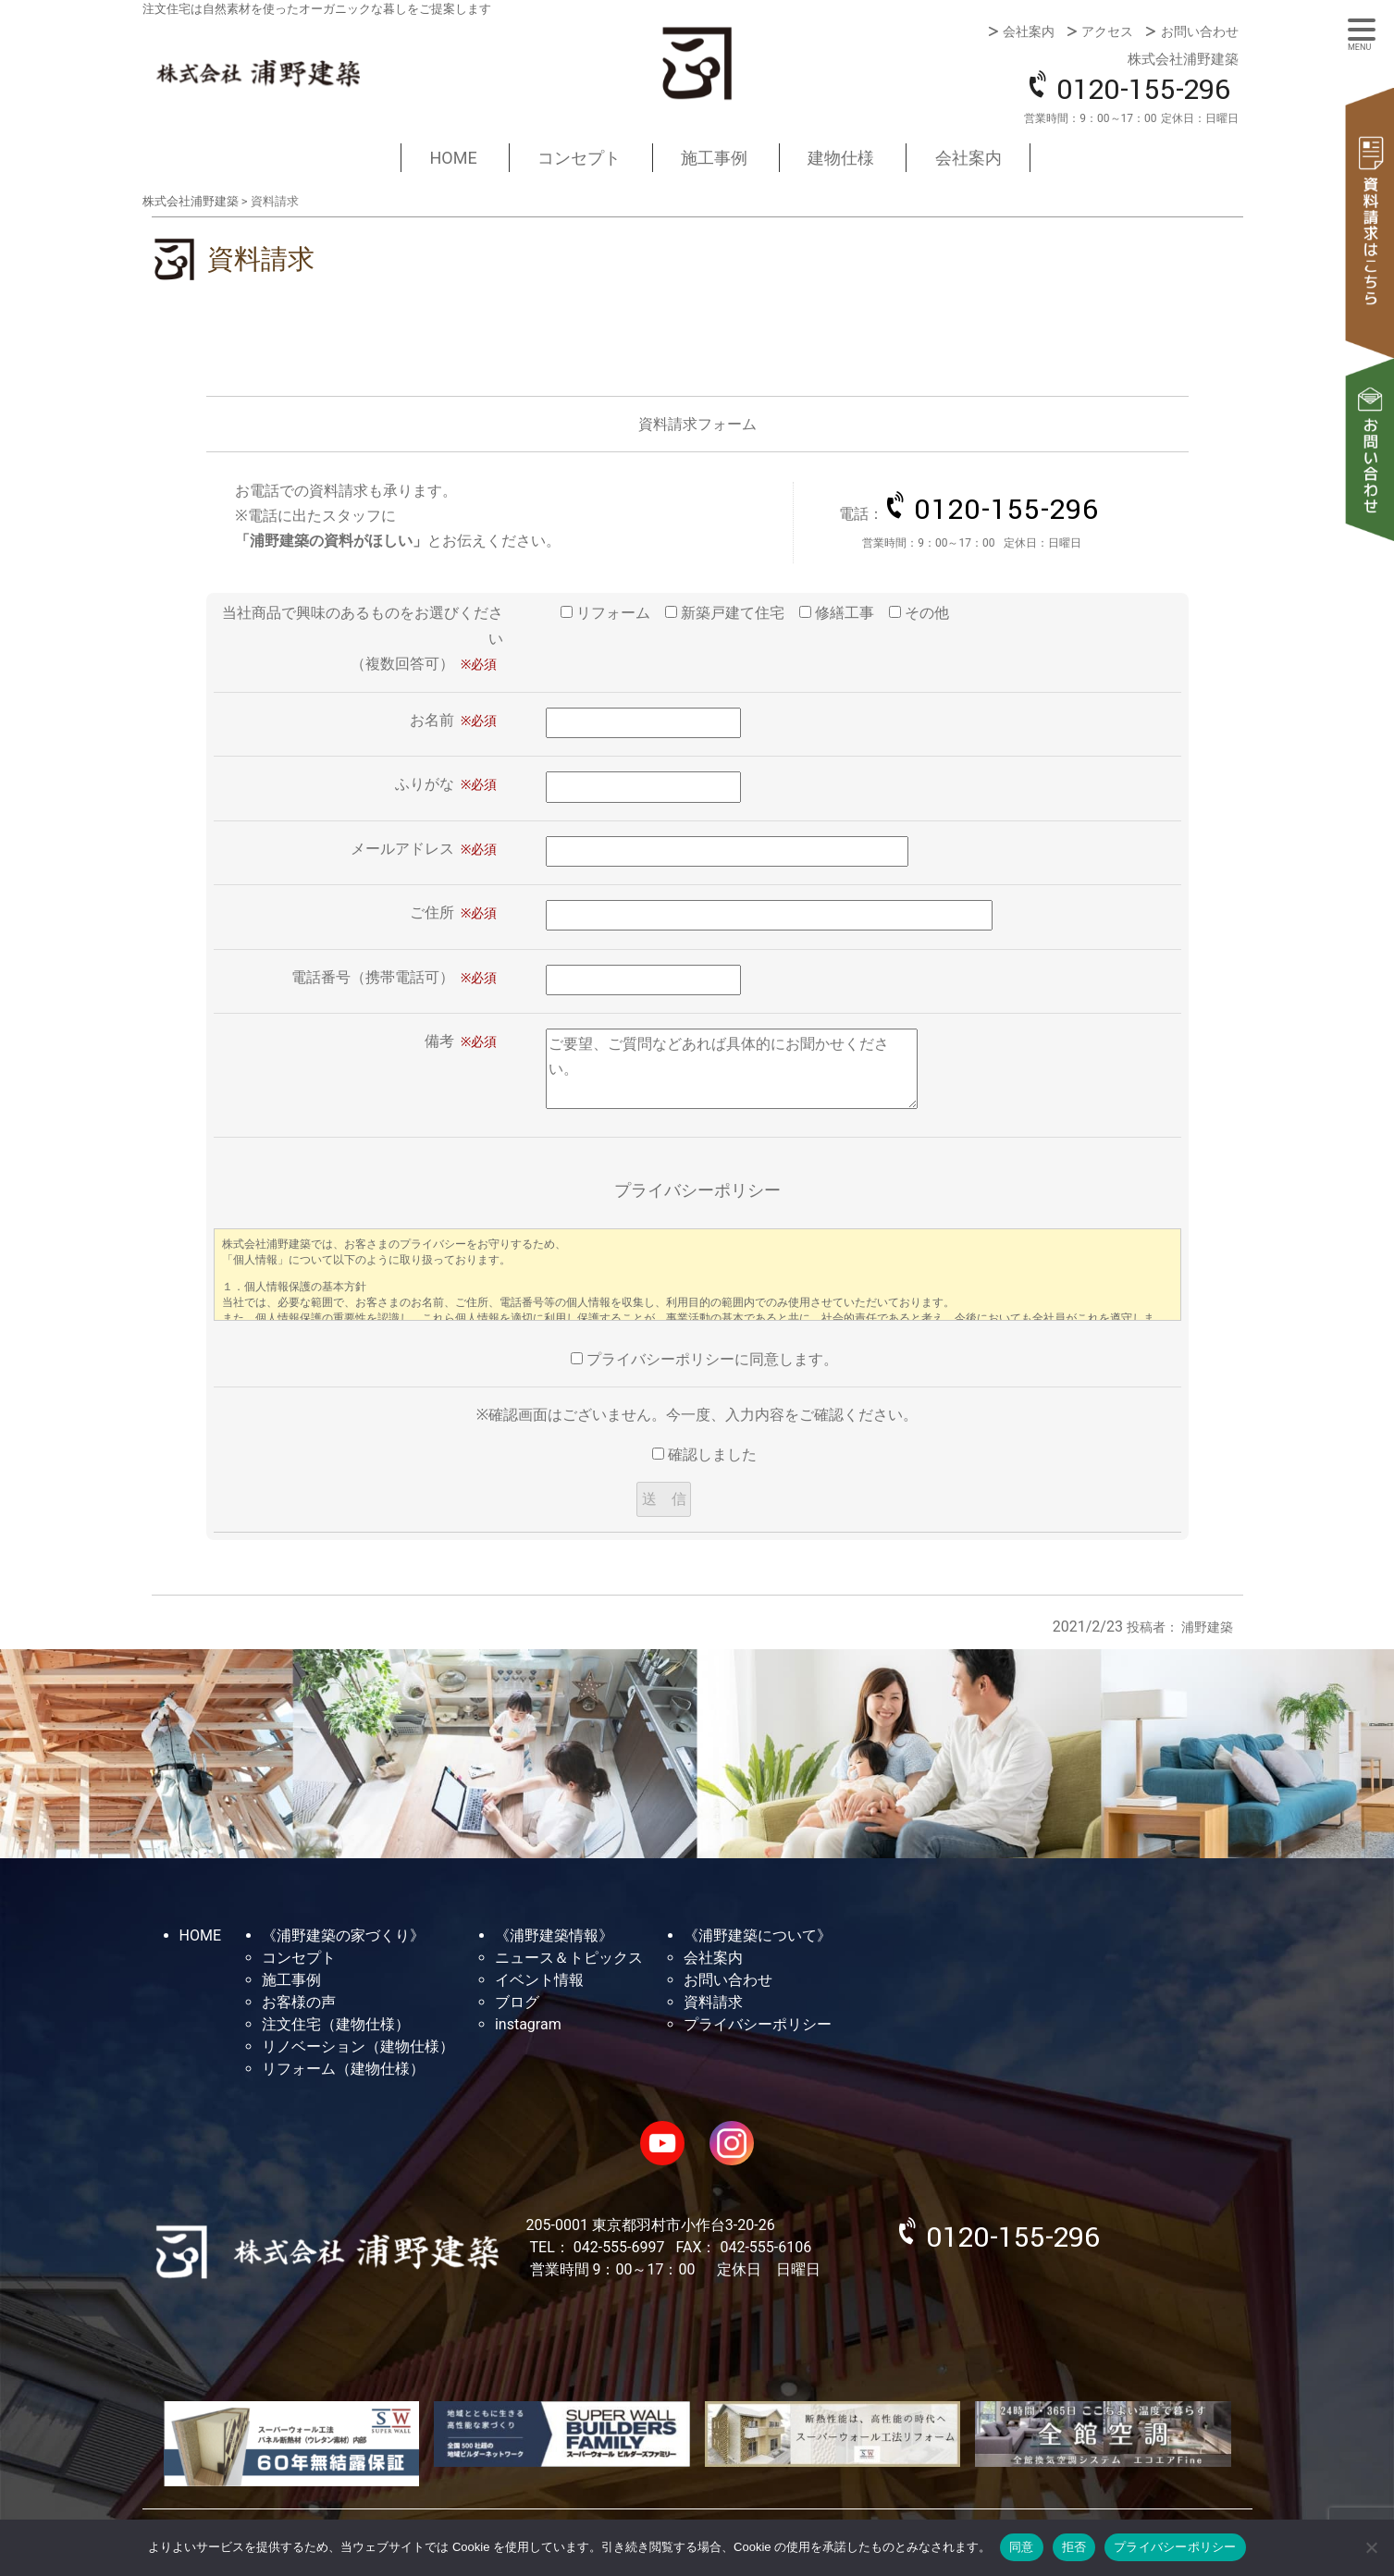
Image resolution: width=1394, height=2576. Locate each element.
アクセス (1107, 31)
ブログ (517, 2002)
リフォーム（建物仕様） (343, 2068)
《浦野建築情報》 (554, 1935)
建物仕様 (841, 157)
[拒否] (1371, 2547)
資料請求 (1371, 223)
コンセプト (579, 157)
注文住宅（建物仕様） (336, 2024)
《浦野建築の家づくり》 (343, 1935)
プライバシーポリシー (758, 2024)
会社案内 (1029, 31)
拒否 (1074, 2547)
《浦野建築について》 (758, 1935)
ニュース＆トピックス (569, 1957)
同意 (1021, 2547)
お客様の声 (299, 2002)
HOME (452, 157)
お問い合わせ (1200, 31)
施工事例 (714, 157)
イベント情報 (539, 1980)
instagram (528, 2024)
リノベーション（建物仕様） (358, 2046)
